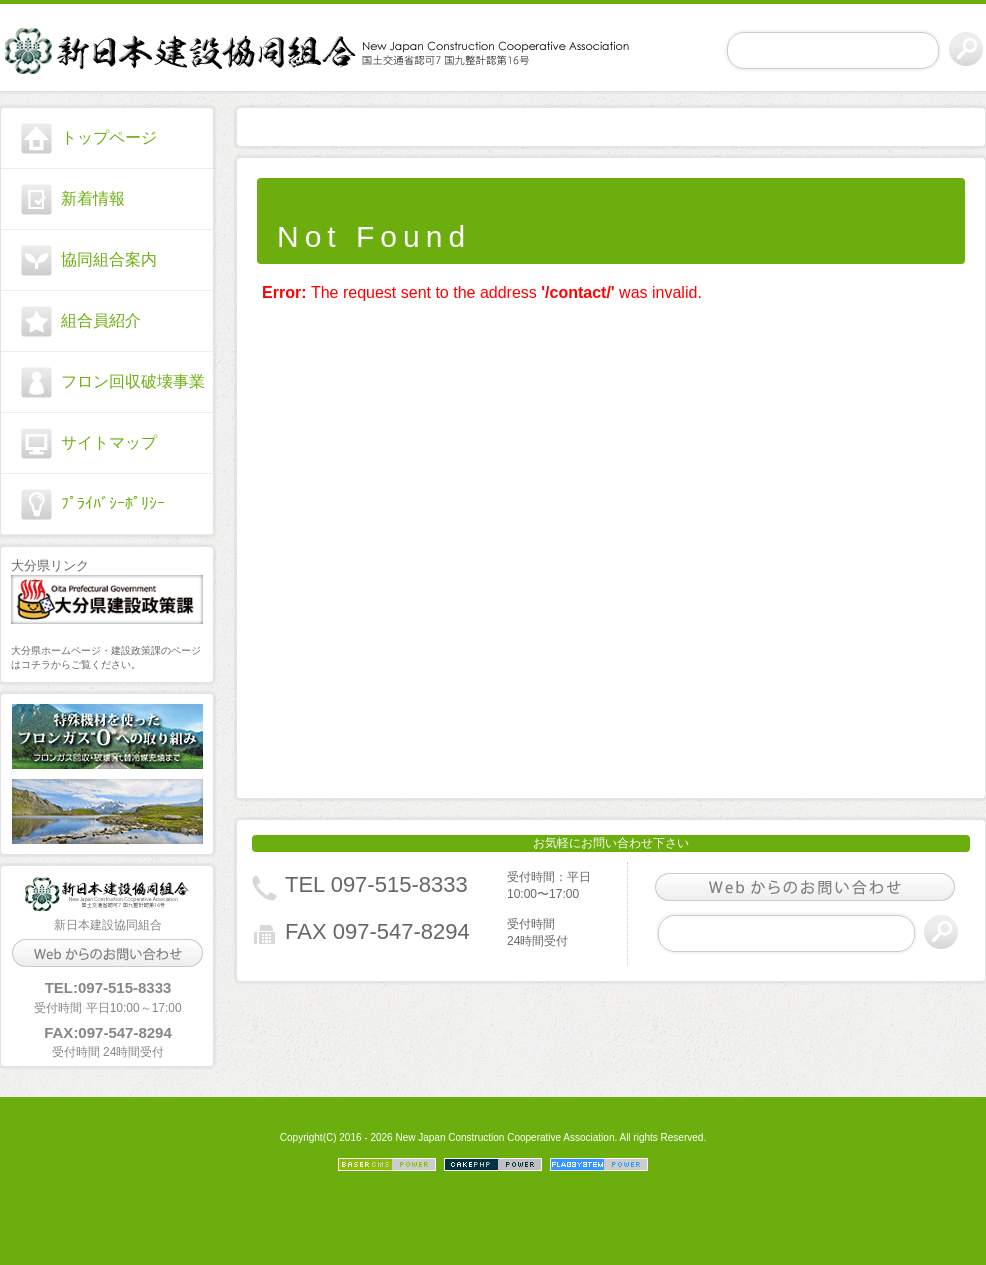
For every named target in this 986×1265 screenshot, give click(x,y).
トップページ (109, 137)
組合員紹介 (101, 320)
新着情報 (93, 198)
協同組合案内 (109, 259)
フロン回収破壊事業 (133, 381)
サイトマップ (109, 442)
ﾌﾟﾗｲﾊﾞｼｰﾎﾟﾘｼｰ (113, 503)
